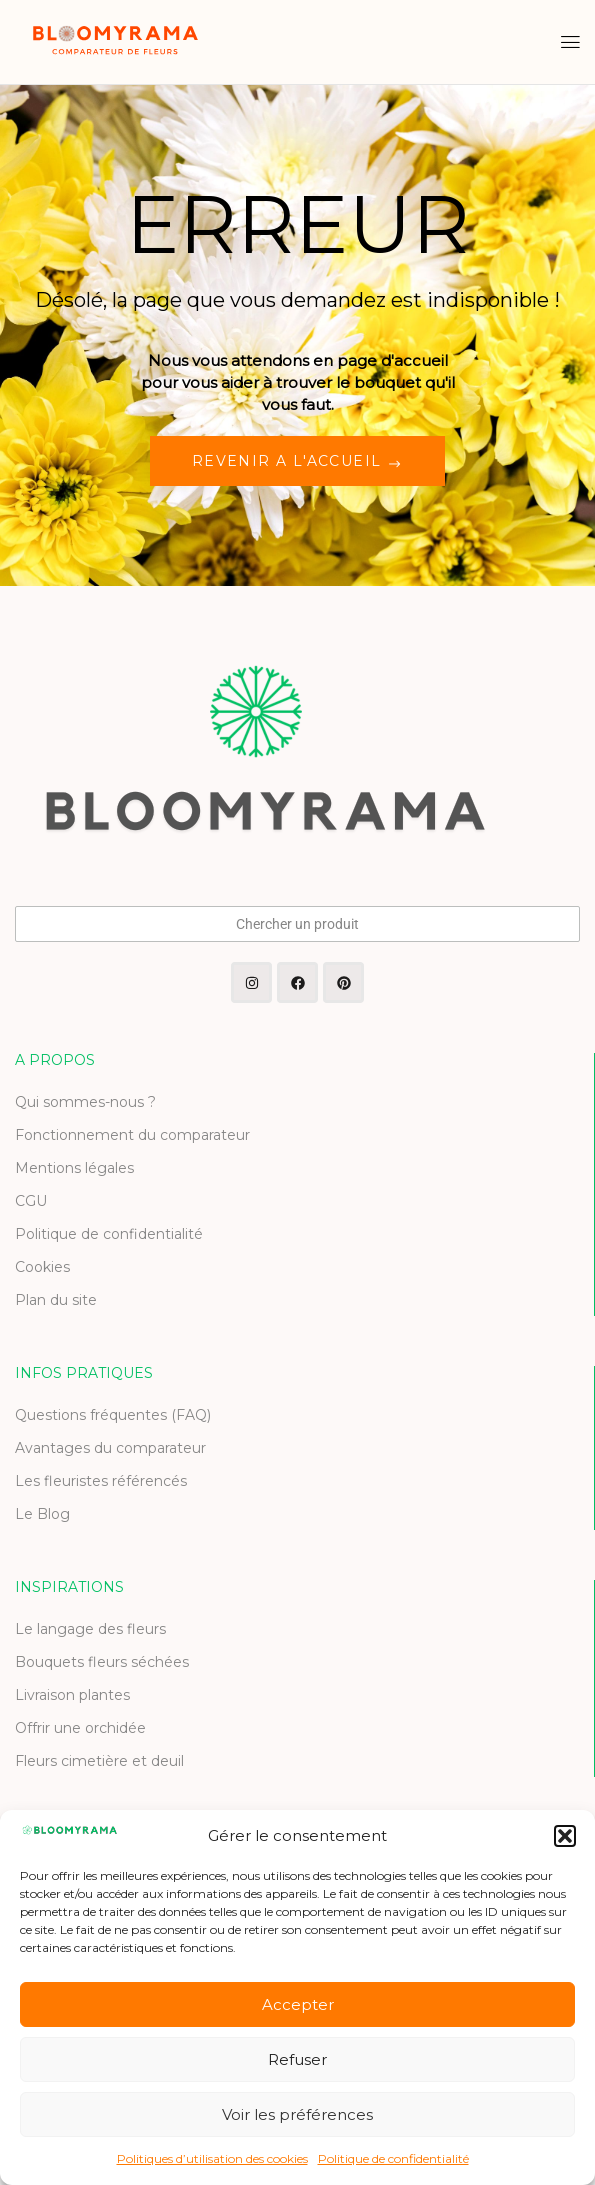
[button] (565, 1836)
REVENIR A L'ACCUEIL (289, 461)
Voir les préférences (297, 2114)
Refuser (297, 2059)
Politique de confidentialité (393, 2158)
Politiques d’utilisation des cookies (212, 2158)
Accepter (298, 2004)
